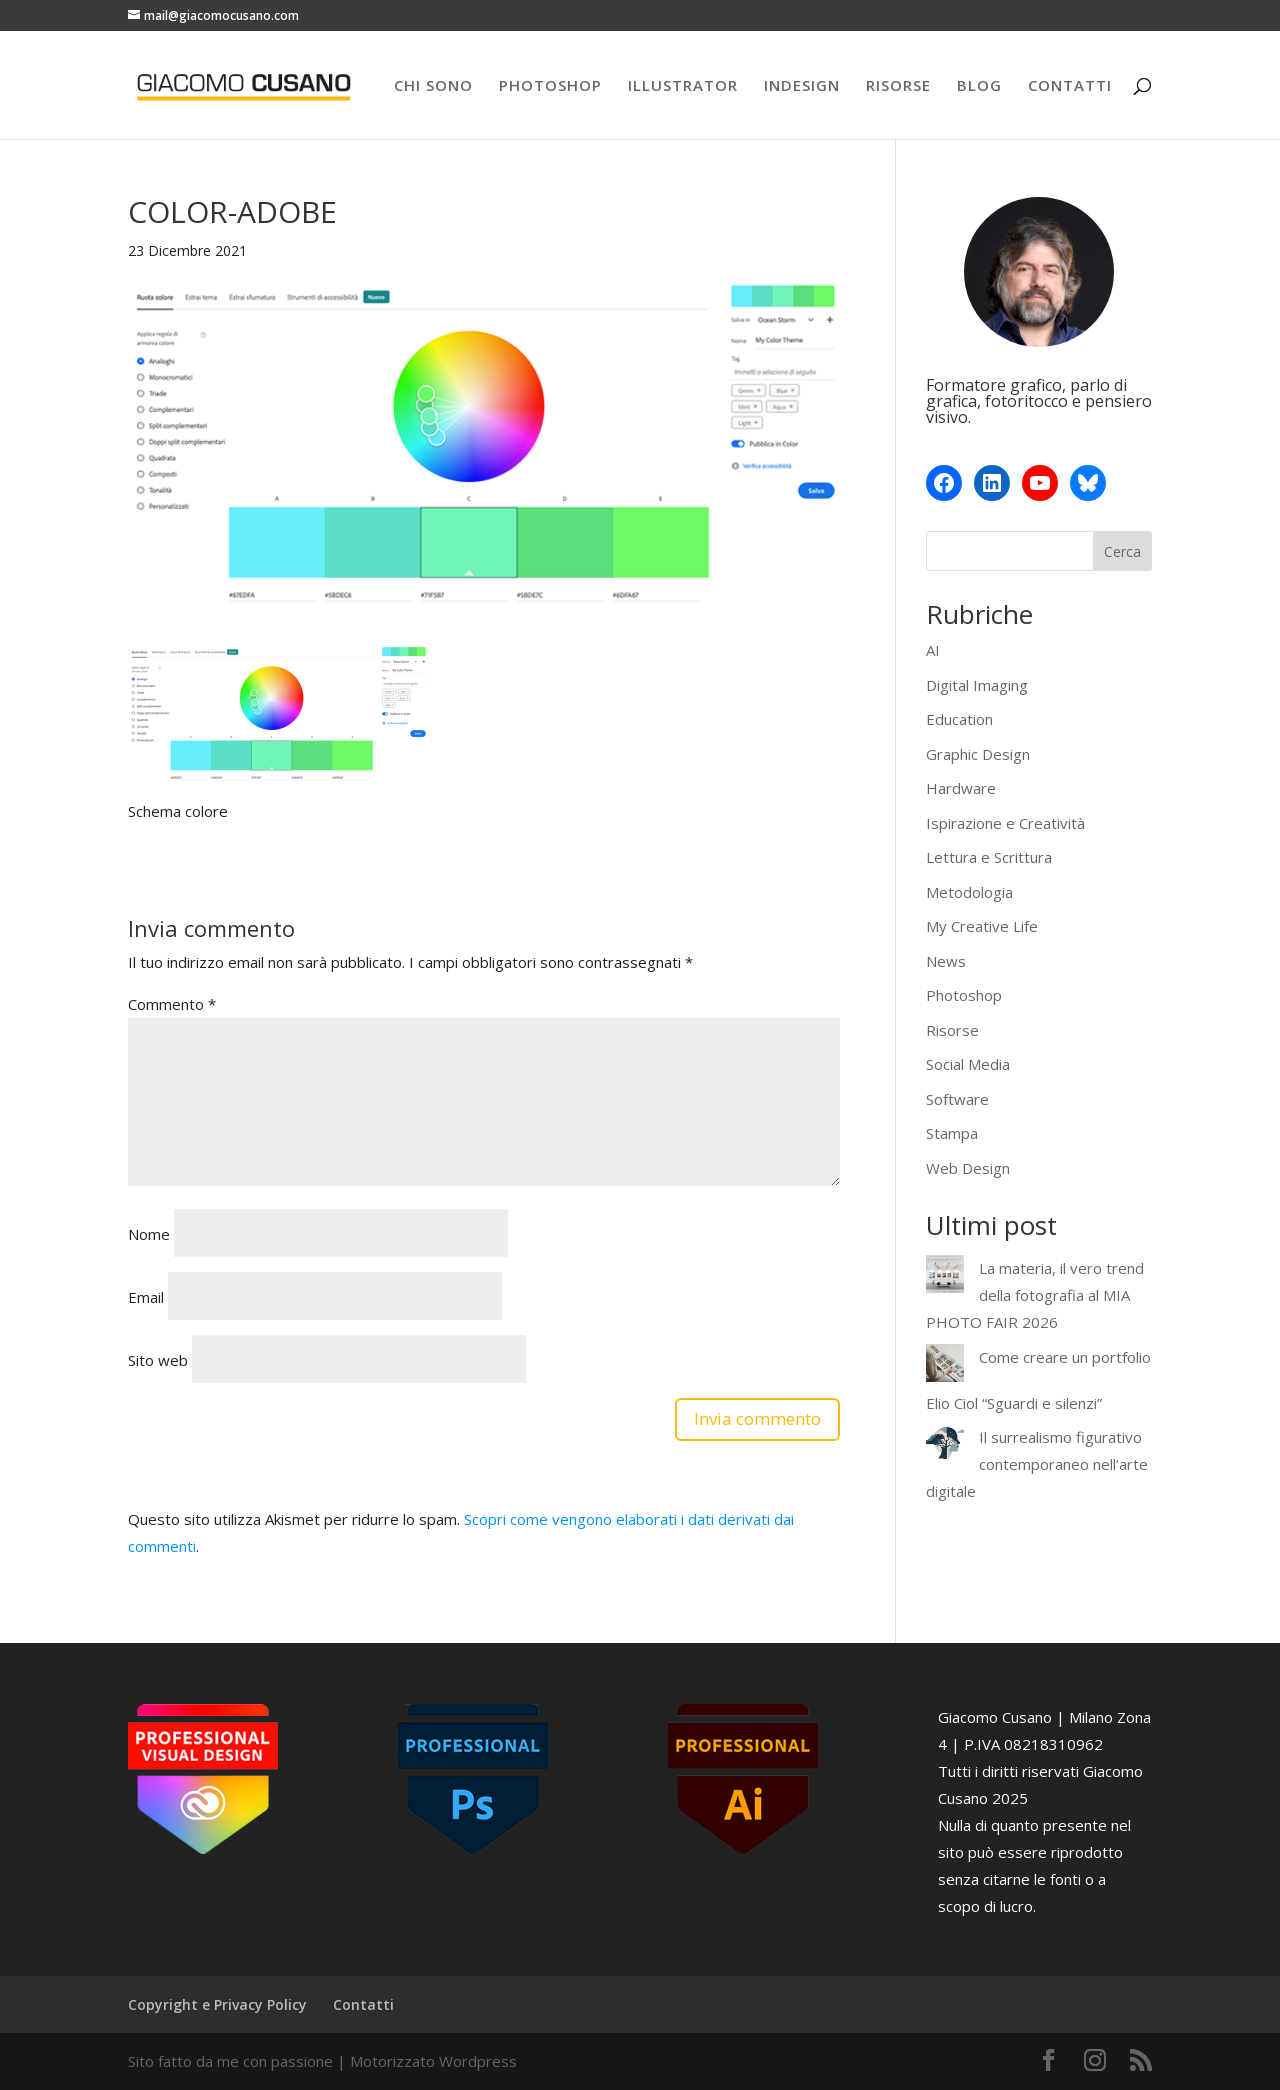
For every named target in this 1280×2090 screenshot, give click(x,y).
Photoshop (964, 995)
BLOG (979, 86)
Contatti (363, 2004)
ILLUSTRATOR (683, 86)
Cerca (1122, 551)
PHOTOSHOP (550, 86)
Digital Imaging (977, 685)
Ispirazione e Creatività (1005, 823)
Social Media (968, 1064)
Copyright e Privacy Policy (217, 2004)
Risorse (952, 1030)
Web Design (968, 1168)
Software (957, 1099)
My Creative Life (982, 926)
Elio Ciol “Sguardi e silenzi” (1014, 1391)
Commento (172, 1004)
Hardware (961, 788)
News (946, 961)
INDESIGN (802, 86)
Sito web (158, 1360)
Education (959, 719)
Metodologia (969, 892)
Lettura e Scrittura (989, 857)
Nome (149, 1234)
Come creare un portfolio (1028, 1357)
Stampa (952, 1133)
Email (146, 1297)
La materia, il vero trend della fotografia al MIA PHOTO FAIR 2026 (1034, 1295)
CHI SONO (433, 86)
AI (933, 650)
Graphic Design (978, 754)
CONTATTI (1070, 86)
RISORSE (898, 86)
